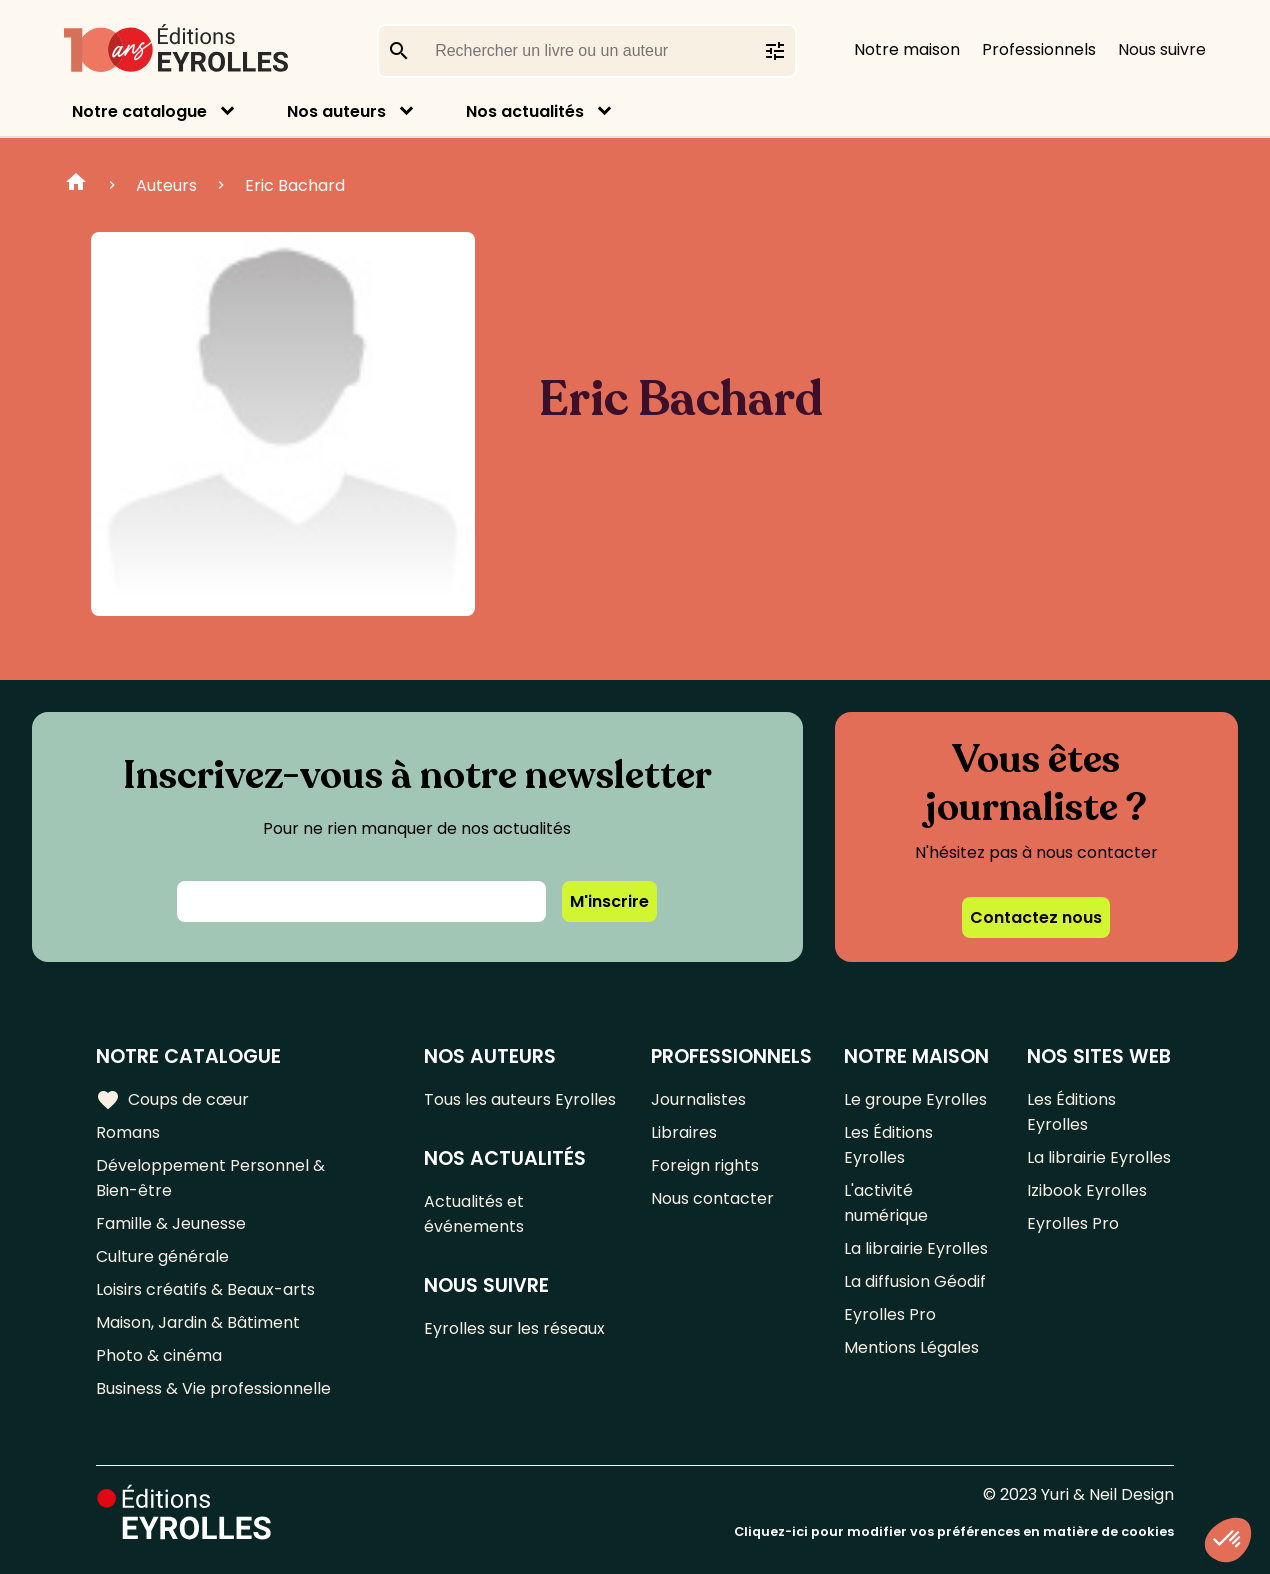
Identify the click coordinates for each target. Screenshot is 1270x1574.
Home (76, 185)
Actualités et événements (474, 1214)
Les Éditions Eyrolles (888, 1145)
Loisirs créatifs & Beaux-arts (205, 1289)
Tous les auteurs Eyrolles (520, 1099)
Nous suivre (1162, 49)
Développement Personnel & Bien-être (210, 1178)
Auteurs (166, 185)
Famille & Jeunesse (171, 1223)
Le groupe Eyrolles (915, 1099)
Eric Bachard (295, 185)
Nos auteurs (336, 111)
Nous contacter (712, 1198)
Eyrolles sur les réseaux (514, 1328)
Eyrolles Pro (890, 1314)
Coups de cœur (172, 1100)
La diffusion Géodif (915, 1281)
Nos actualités (525, 111)
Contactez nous (1036, 917)
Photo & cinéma (159, 1355)
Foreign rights (705, 1165)
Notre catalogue (139, 111)
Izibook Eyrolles (1087, 1190)
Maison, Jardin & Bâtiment (198, 1322)
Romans (128, 1132)
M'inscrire (609, 901)
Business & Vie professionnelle (213, 1388)
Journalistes (698, 1099)
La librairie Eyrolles (916, 1248)
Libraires (684, 1132)
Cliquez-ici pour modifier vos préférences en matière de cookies (954, 1531)
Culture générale (162, 1256)
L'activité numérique (886, 1203)
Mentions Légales (911, 1347)
